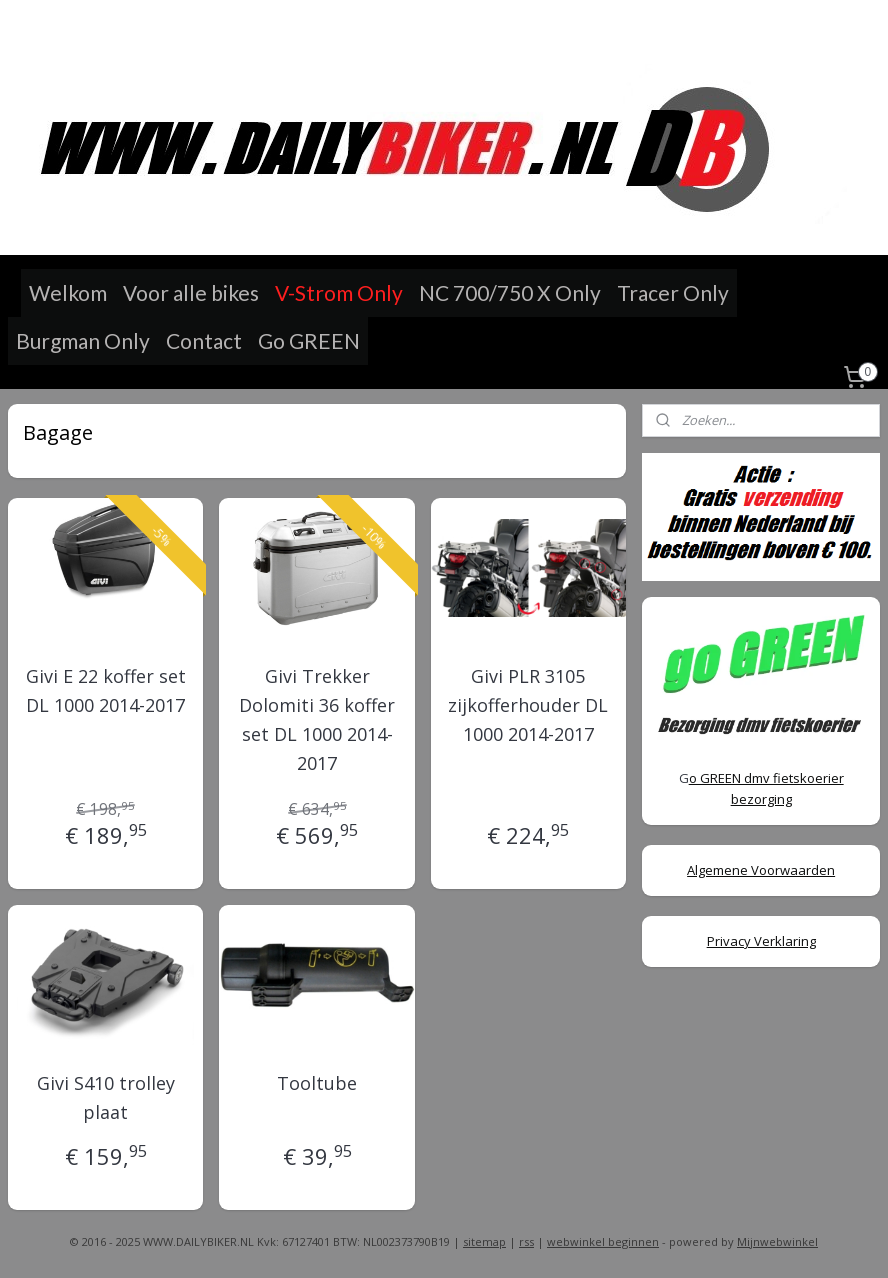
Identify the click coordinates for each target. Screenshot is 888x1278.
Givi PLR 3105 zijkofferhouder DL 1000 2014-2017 (528, 705)
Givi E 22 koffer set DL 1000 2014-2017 (106, 690)
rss (526, 1241)
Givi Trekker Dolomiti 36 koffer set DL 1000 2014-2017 (317, 719)
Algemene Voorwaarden (761, 870)
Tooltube (317, 1083)
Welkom (68, 292)
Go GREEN (309, 340)
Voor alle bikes (191, 292)
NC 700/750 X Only (510, 292)
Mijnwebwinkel (777, 1241)
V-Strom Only (339, 292)
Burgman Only (83, 340)
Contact (204, 340)
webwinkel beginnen (603, 1241)
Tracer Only (673, 292)
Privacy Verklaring (761, 941)
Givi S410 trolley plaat (106, 1097)
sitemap (484, 1241)
